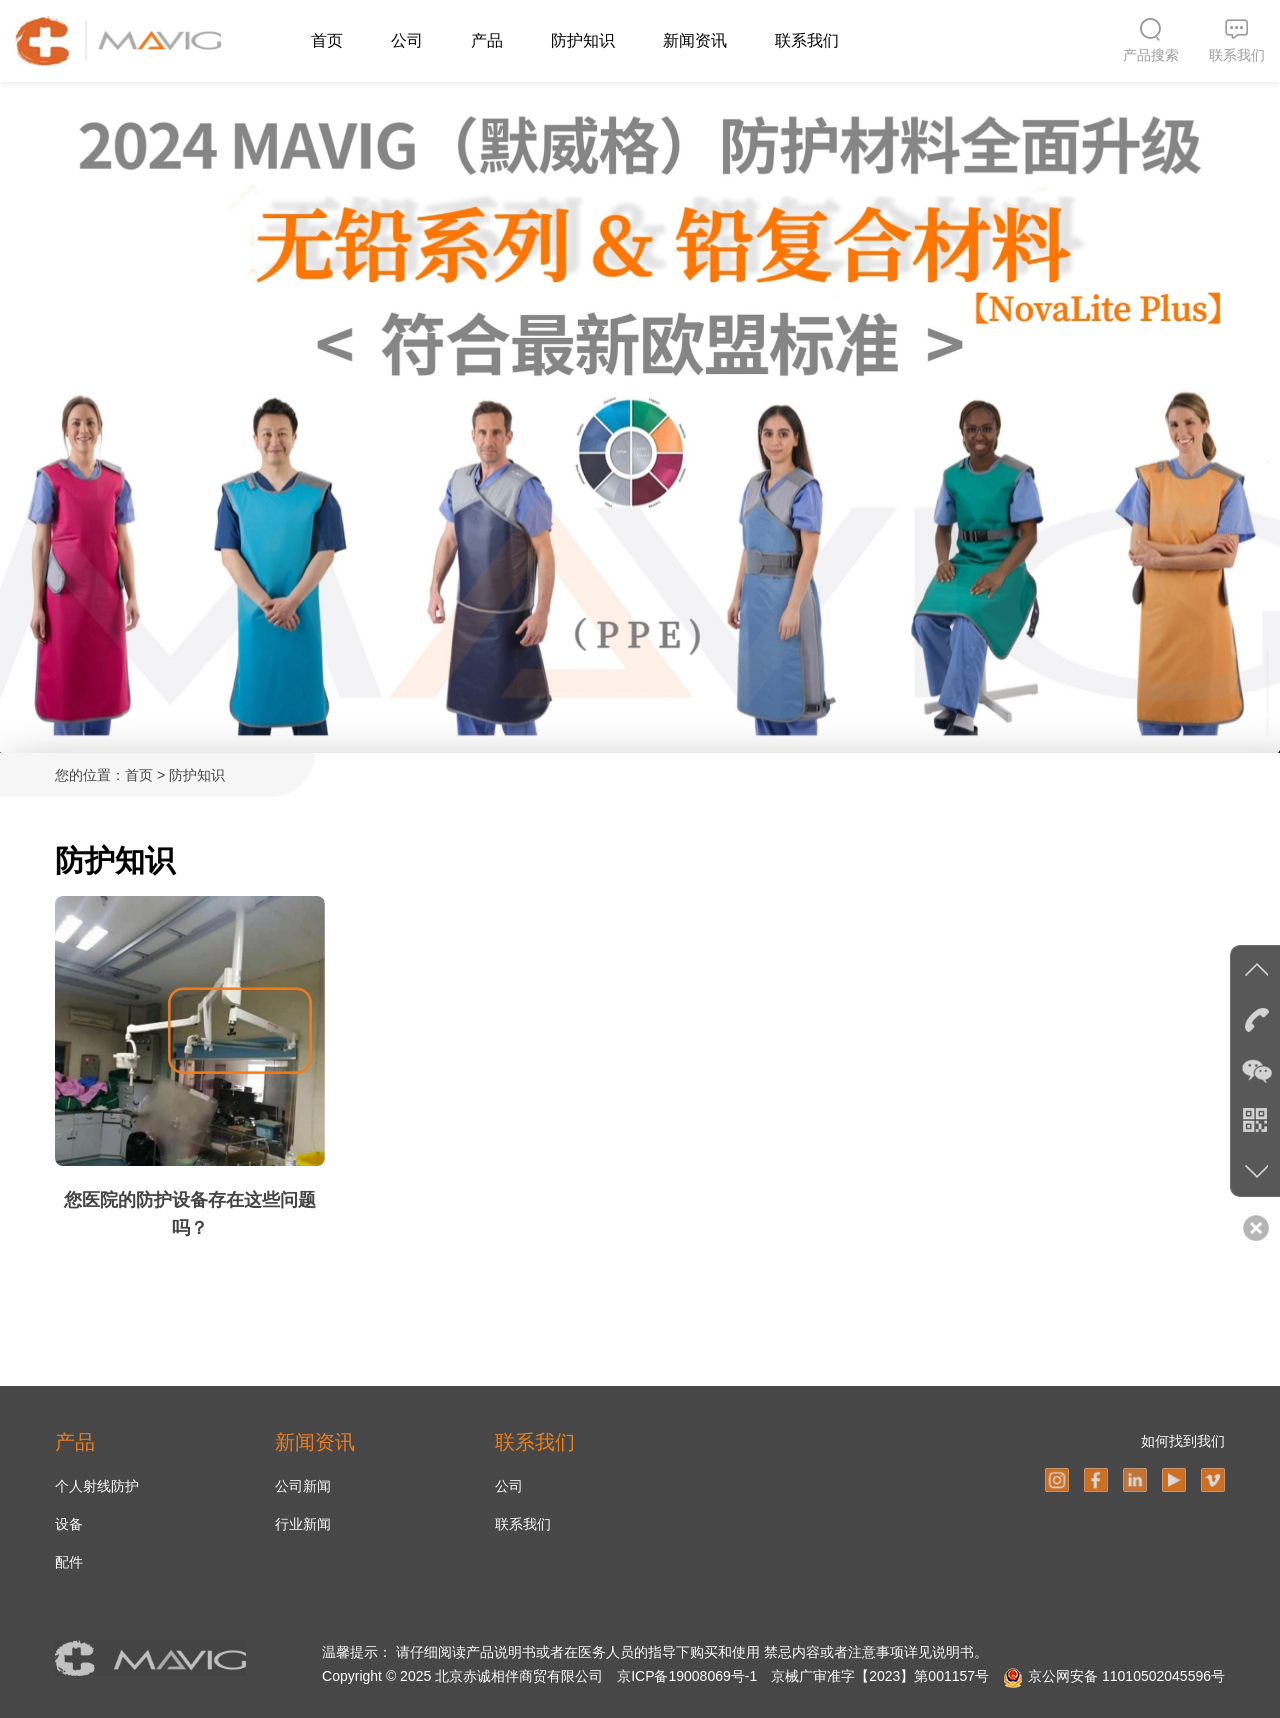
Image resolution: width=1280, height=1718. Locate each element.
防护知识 (583, 40)
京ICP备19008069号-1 (687, 1676)
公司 (407, 40)
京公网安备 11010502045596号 (1126, 1676)
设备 (69, 1524)
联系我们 (807, 40)
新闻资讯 (695, 40)
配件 (69, 1562)
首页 (327, 40)
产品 (487, 40)
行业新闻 (303, 1524)
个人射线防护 (97, 1486)
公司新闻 (303, 1486)
